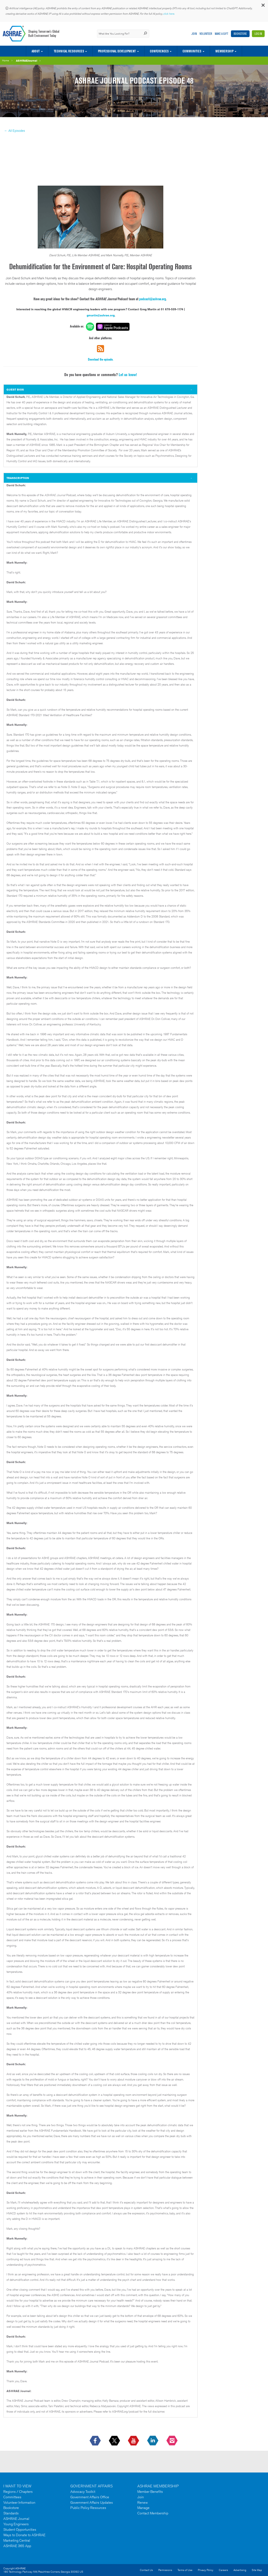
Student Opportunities (19, 2529)
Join (194, 34)
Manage (143, 2508)
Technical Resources (69, 51)
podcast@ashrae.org (152, 299)
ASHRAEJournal (26, 60)
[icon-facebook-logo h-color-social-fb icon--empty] (95, 2440)
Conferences (159, 51)
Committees (12, 2497)
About (36, 51)
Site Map (257, 2570)
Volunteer (206, 34)
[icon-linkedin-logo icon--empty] (153, 2440)
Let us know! (128, 374)
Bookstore (240, 34)
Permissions (165, 2570)
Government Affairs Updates (91, 2502)
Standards (11, 2513)
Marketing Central (16, 2540)
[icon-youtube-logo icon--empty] (133, 2440)
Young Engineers (16, 2524)
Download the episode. (100, 359)
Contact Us (146, 2570)
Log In (258, 34)
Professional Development (117, 51)
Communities (192, 51)
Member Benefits (150, 2491)
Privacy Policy (205, 2570)
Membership (224, 51)
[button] (263, 6)
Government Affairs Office (89, 2497)
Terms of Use (185, 2570)
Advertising (239, 2570)
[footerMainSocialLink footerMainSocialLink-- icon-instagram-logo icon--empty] (172, 2440)
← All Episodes (14, 131)
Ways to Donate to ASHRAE (24, 2535)
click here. (169, 14)
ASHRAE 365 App (17, 2546)
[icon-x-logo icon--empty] (114, 2440)
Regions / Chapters (18, 2491)
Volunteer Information (19, 2502)
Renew (142, 2502)
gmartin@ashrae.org (101, 315)
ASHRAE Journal (16, 2518)
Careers (223, 2570)
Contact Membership (152, 2513)
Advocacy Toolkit (82, 2491)
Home (5, 60)
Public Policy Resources (88, 2508)
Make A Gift (221, 34)
